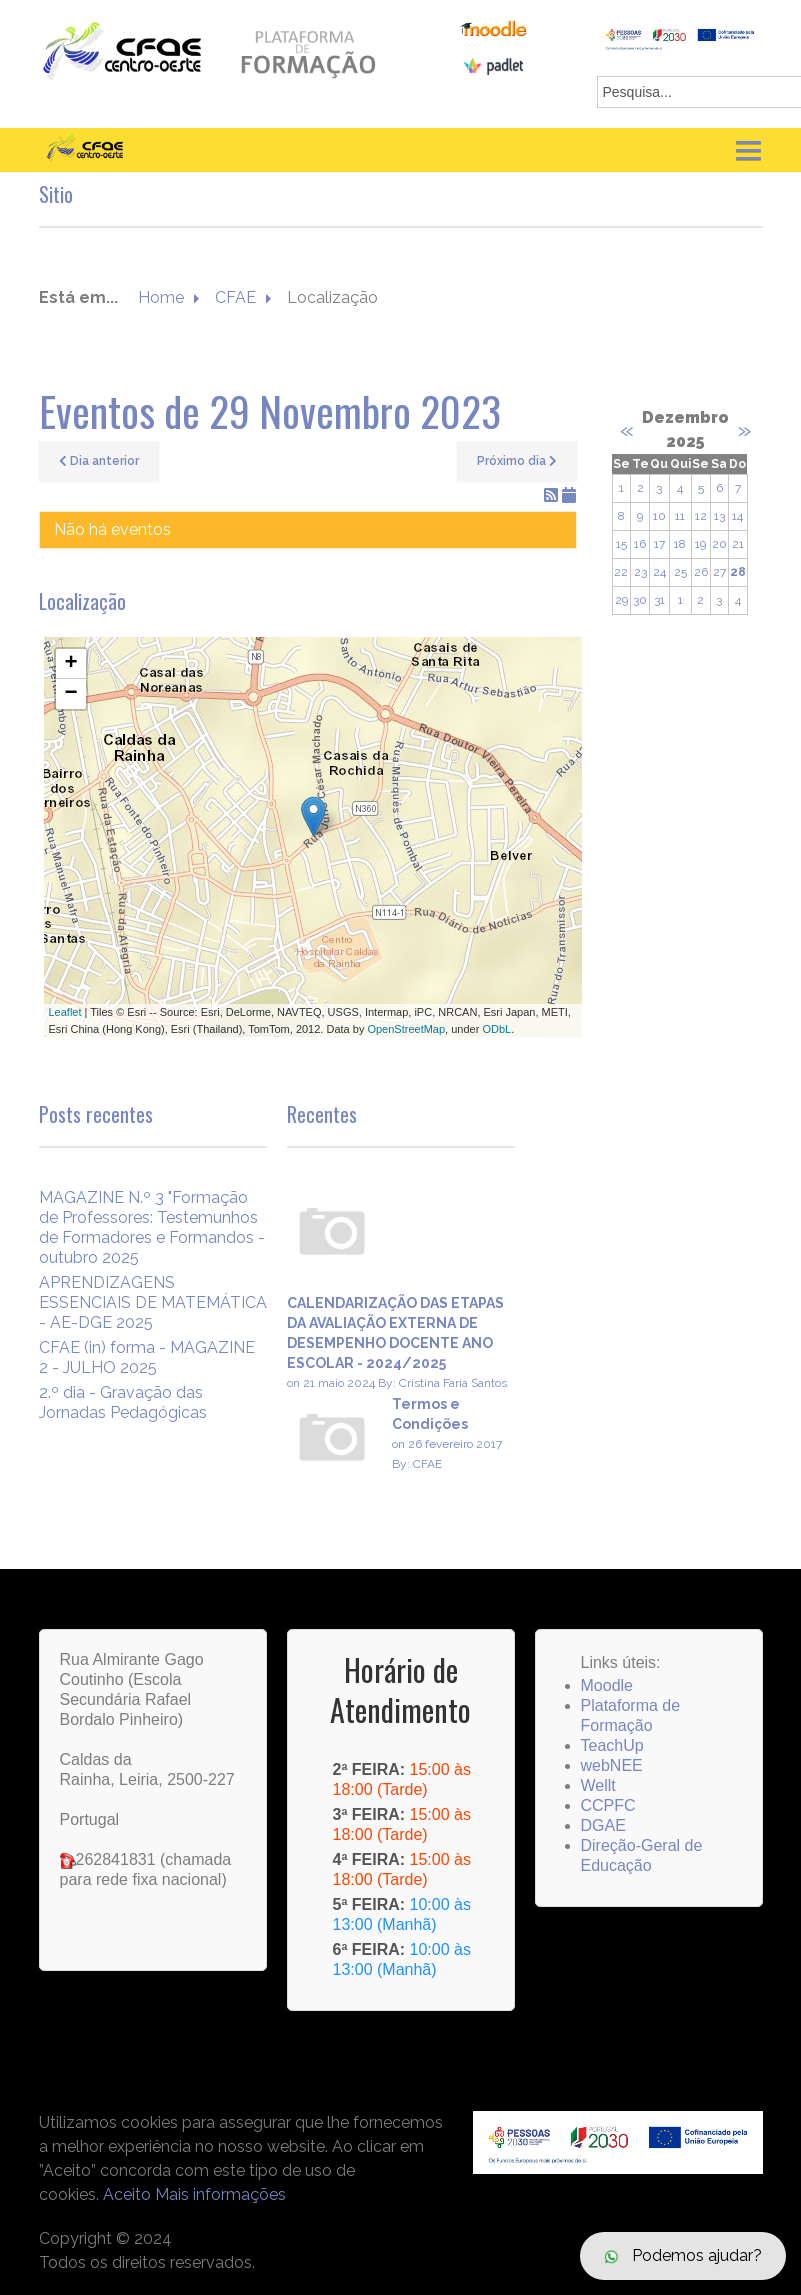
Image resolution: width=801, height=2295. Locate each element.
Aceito (127, 2194)
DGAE (603, 1825)
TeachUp (612, 1745)
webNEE (612, 1765)
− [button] (70, 694)
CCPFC (608, 1805)
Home (161, 297)
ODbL (496, 1029)
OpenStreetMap (406, 1029)
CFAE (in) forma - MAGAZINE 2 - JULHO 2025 (147, 1357)
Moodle (607, 1685)
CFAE (235, 297)
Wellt (598, 1785)
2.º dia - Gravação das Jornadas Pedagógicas (123, 1402)
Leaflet (65, 1012)
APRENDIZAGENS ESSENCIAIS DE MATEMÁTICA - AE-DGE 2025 (153, 1302)
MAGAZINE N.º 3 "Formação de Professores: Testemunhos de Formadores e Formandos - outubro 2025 (152, 1227)
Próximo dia (517, 461)
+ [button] (70, 664)
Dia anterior (99, 461)
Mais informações (220, 2194)
